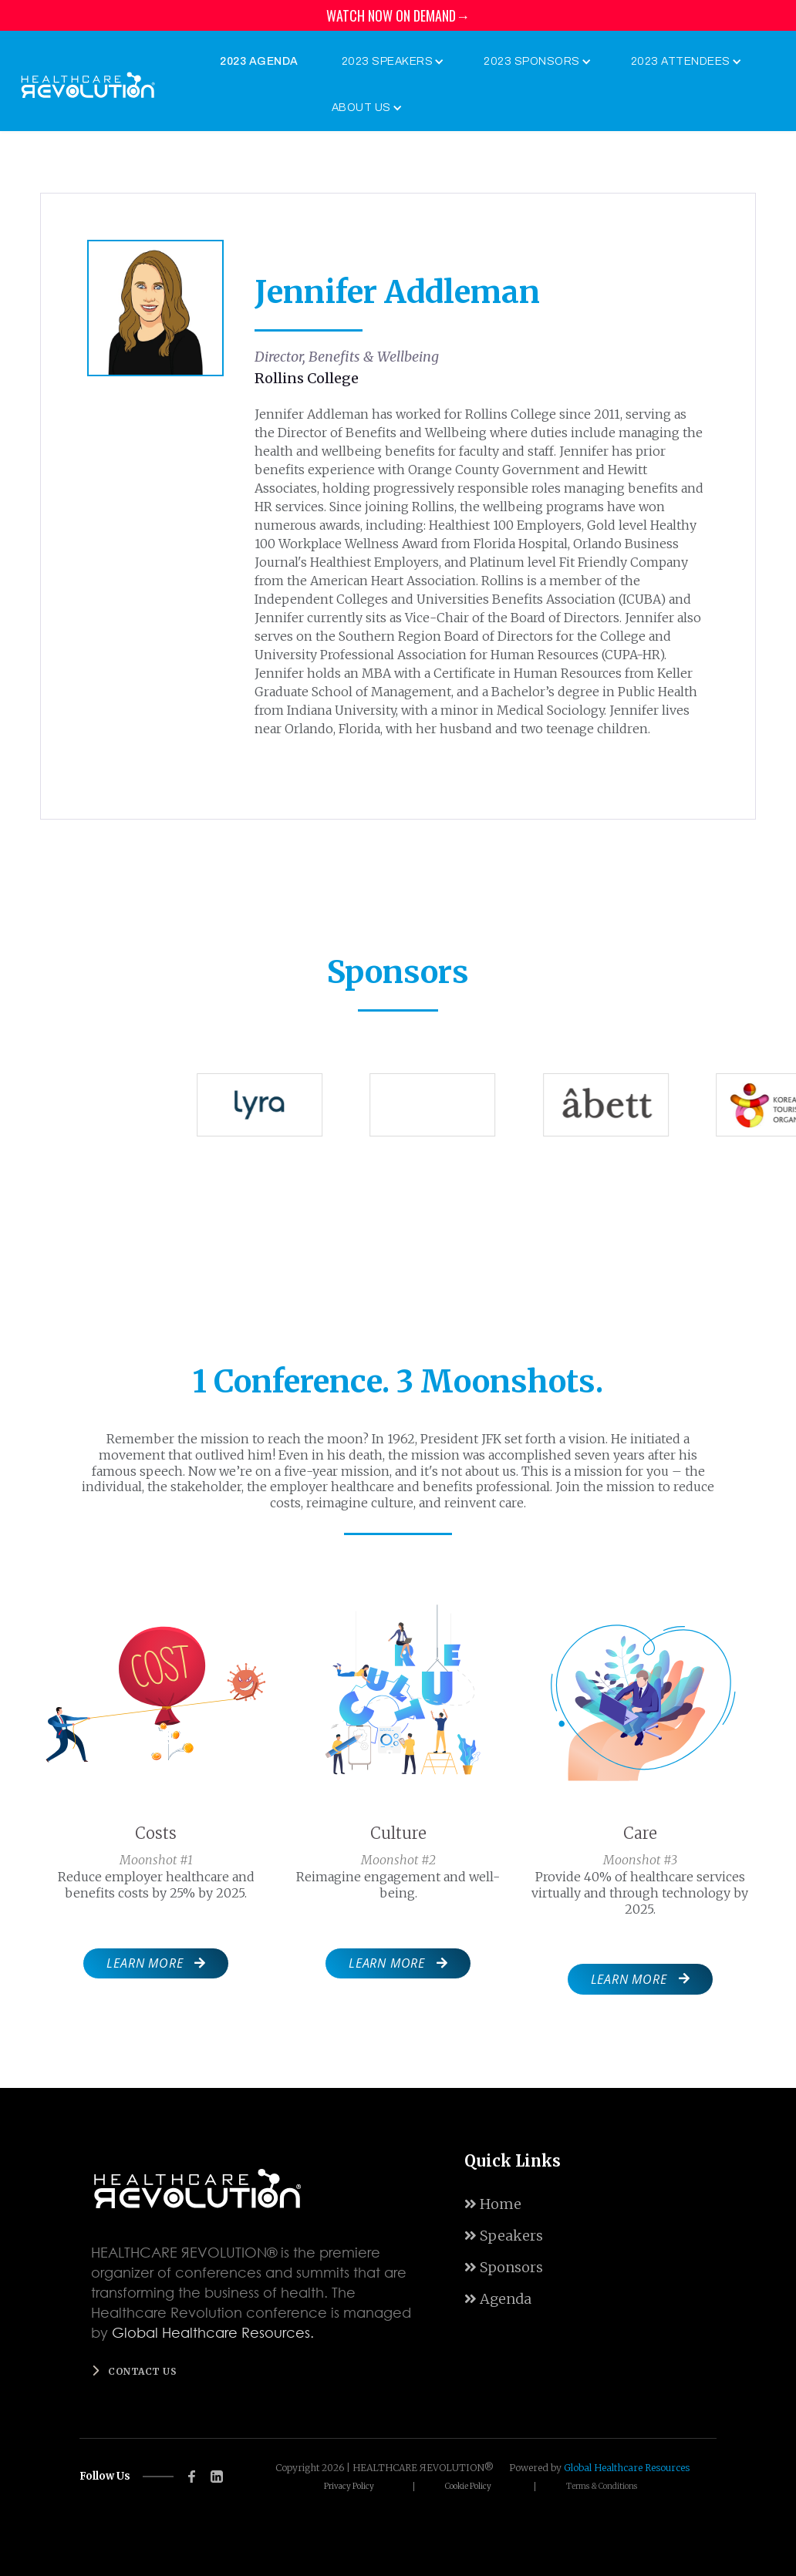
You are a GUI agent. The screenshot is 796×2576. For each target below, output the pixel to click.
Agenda (497, 2299)
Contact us (142, 2371)
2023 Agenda (259, 61)
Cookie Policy (468, 2486)
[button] (389, 62)
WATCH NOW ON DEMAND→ (398, 15)
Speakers (503, 2235)
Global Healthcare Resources (627, 2467)
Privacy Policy (349, 2486)
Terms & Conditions (601, 2486)
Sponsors (503, 2267)
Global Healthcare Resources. (213, 2332)
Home (492, 2204)
